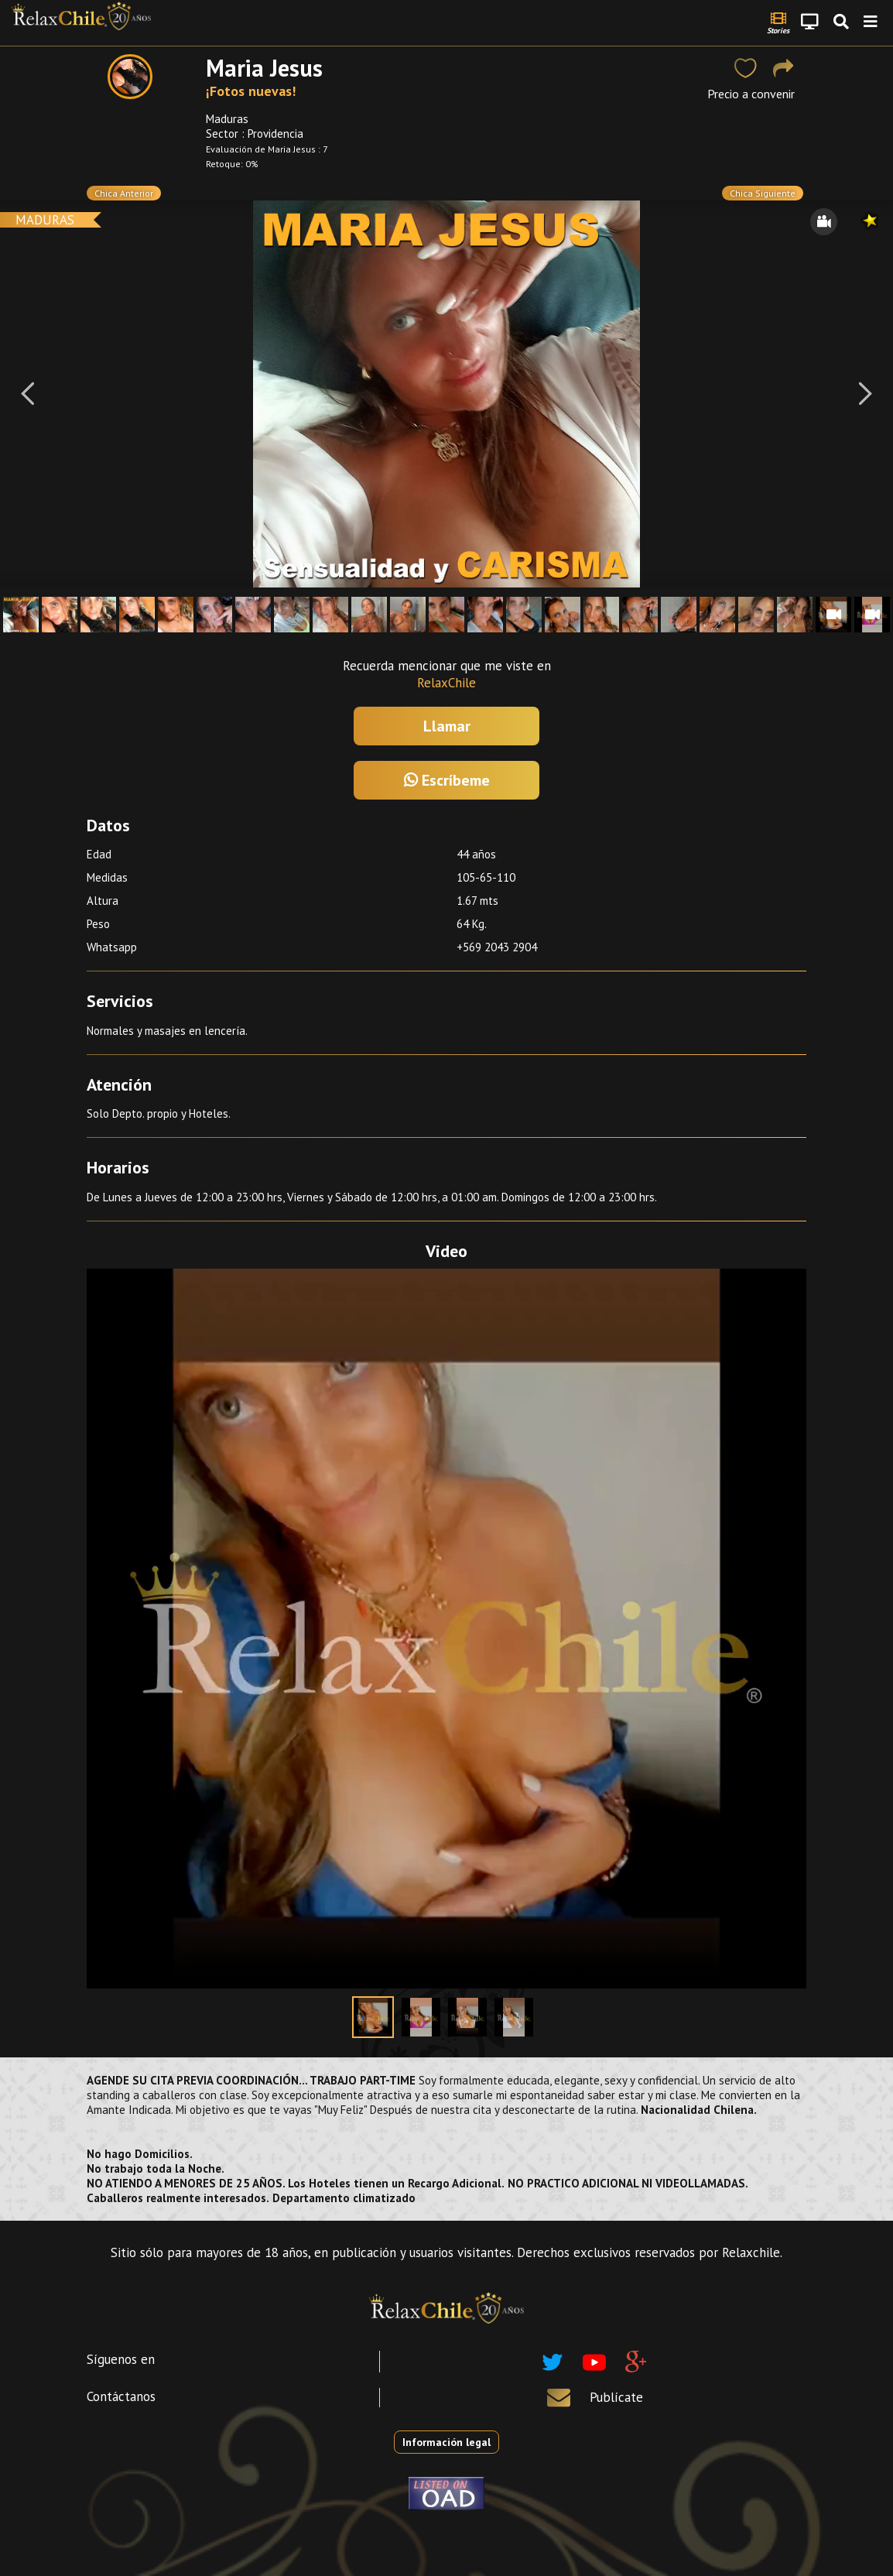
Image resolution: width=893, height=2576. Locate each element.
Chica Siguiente (762, 193)
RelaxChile (446, 682)
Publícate (616, 2397)
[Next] (865, 394)
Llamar (446, 726)
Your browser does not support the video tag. (446, 1629)
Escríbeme (447, 780)
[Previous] (27, 394)
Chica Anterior (123, 193)
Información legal (446, 2442)
